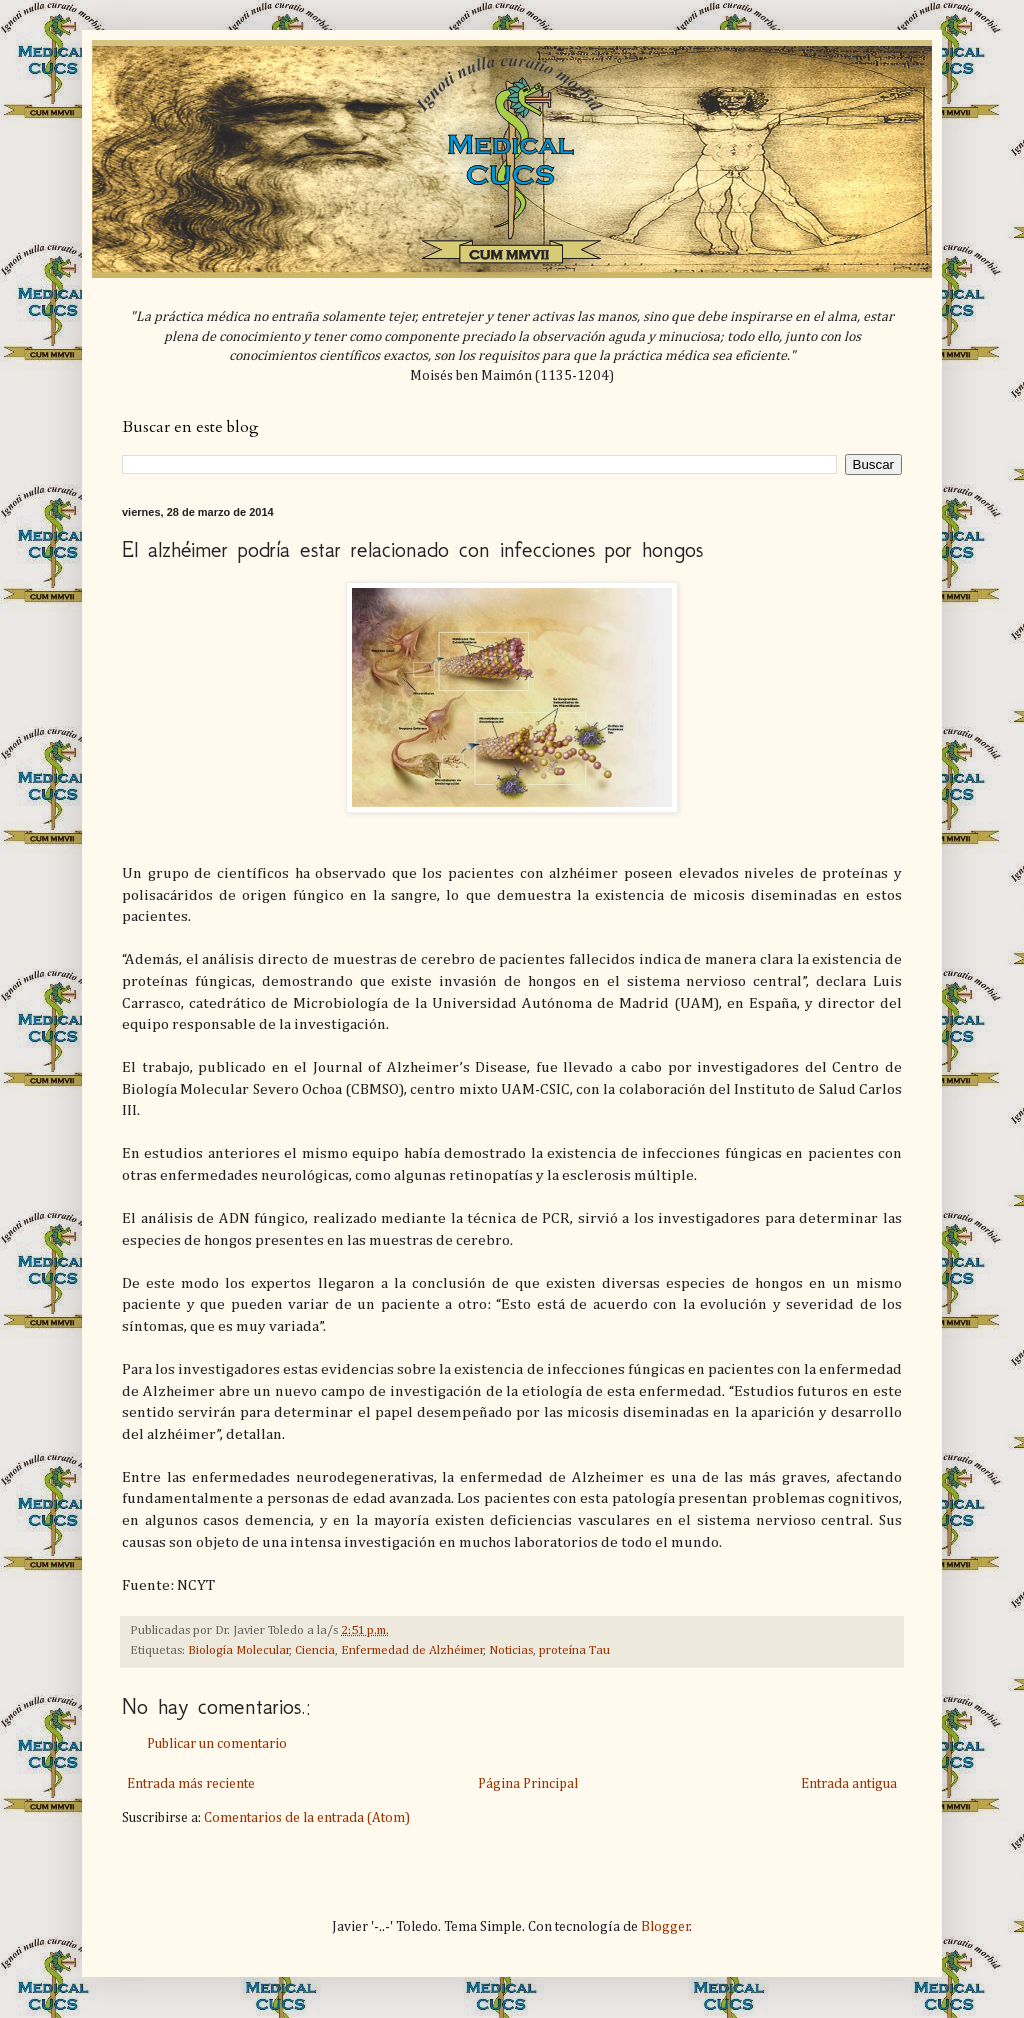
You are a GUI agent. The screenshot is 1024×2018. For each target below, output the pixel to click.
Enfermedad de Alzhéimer (412, 1650)
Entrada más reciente (191, 1784)
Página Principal (528, 1784)
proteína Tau (574, 1650)
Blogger (665, 1927)
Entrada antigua (849, 1784)
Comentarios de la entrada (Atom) (307, 1818)
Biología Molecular (239, 1650)
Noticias (511, 1650)
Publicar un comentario (217, 1744)
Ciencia (315, 1650)
